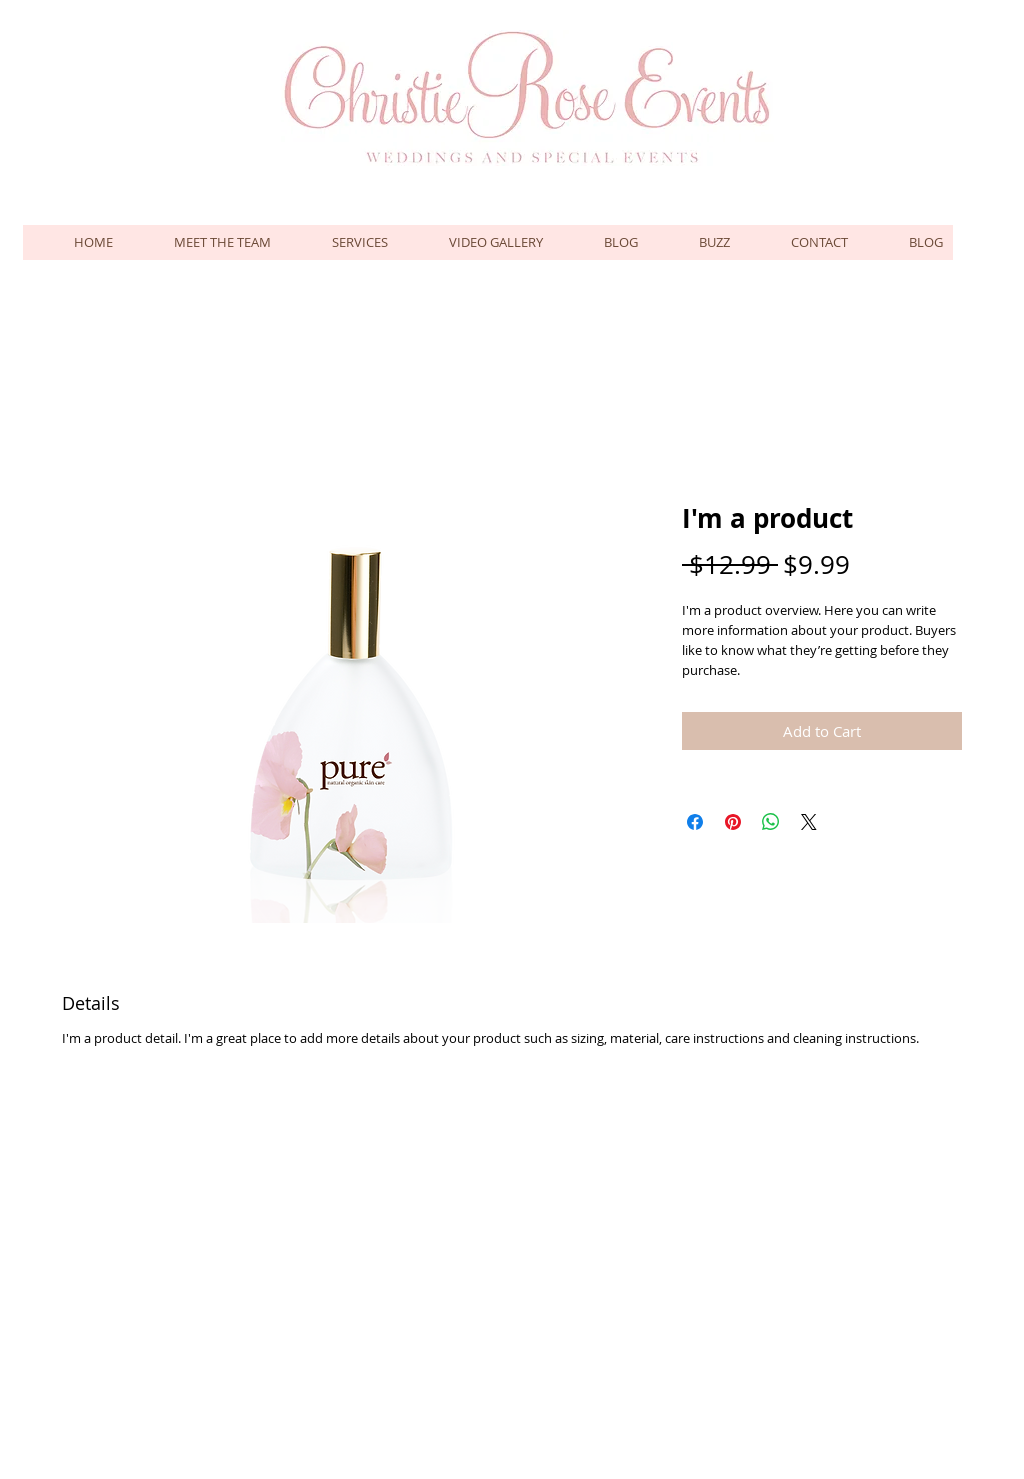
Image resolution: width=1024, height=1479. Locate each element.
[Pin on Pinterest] (733, 822)
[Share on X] (809, 822)
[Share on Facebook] (695, 822)
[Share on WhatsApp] (771, 822)
